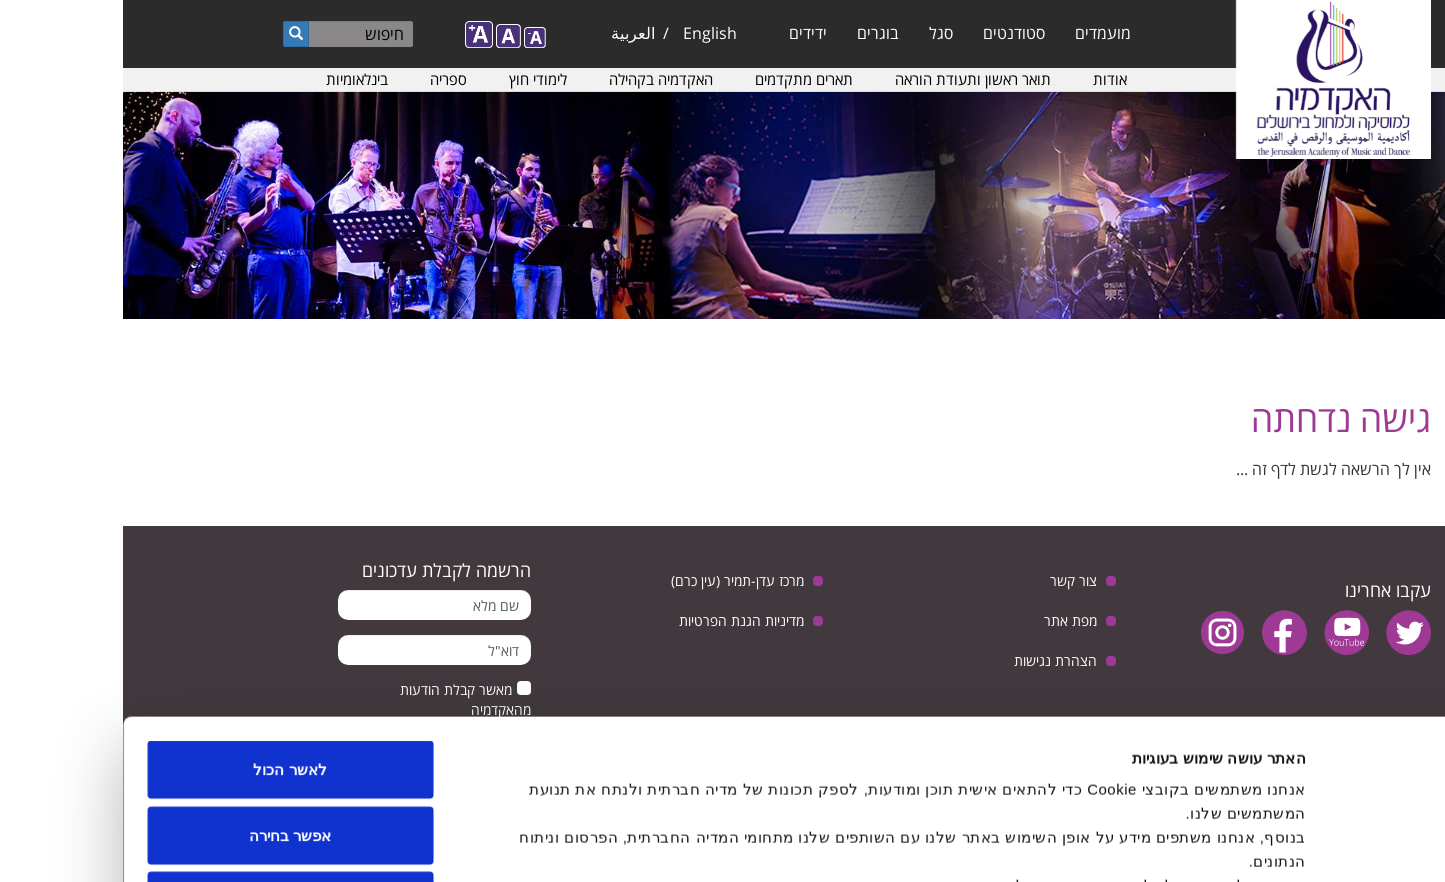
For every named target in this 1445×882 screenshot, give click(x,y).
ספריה (325, 79)
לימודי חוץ (415, 79)
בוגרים (755, 33)
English (587, 33)
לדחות (167, 750)
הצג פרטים (503, 842)
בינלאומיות (234, 79)
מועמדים (980, 33)
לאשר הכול (166, 619)
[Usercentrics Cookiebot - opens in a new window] (1316, 843)
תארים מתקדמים (681, 79)
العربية (510, 33)
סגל (818, 33)
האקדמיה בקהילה (538, 79)
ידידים (685, 33)
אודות (987, 79)
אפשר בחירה (167, 685)
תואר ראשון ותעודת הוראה (850, 79)
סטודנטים (891, 33)
